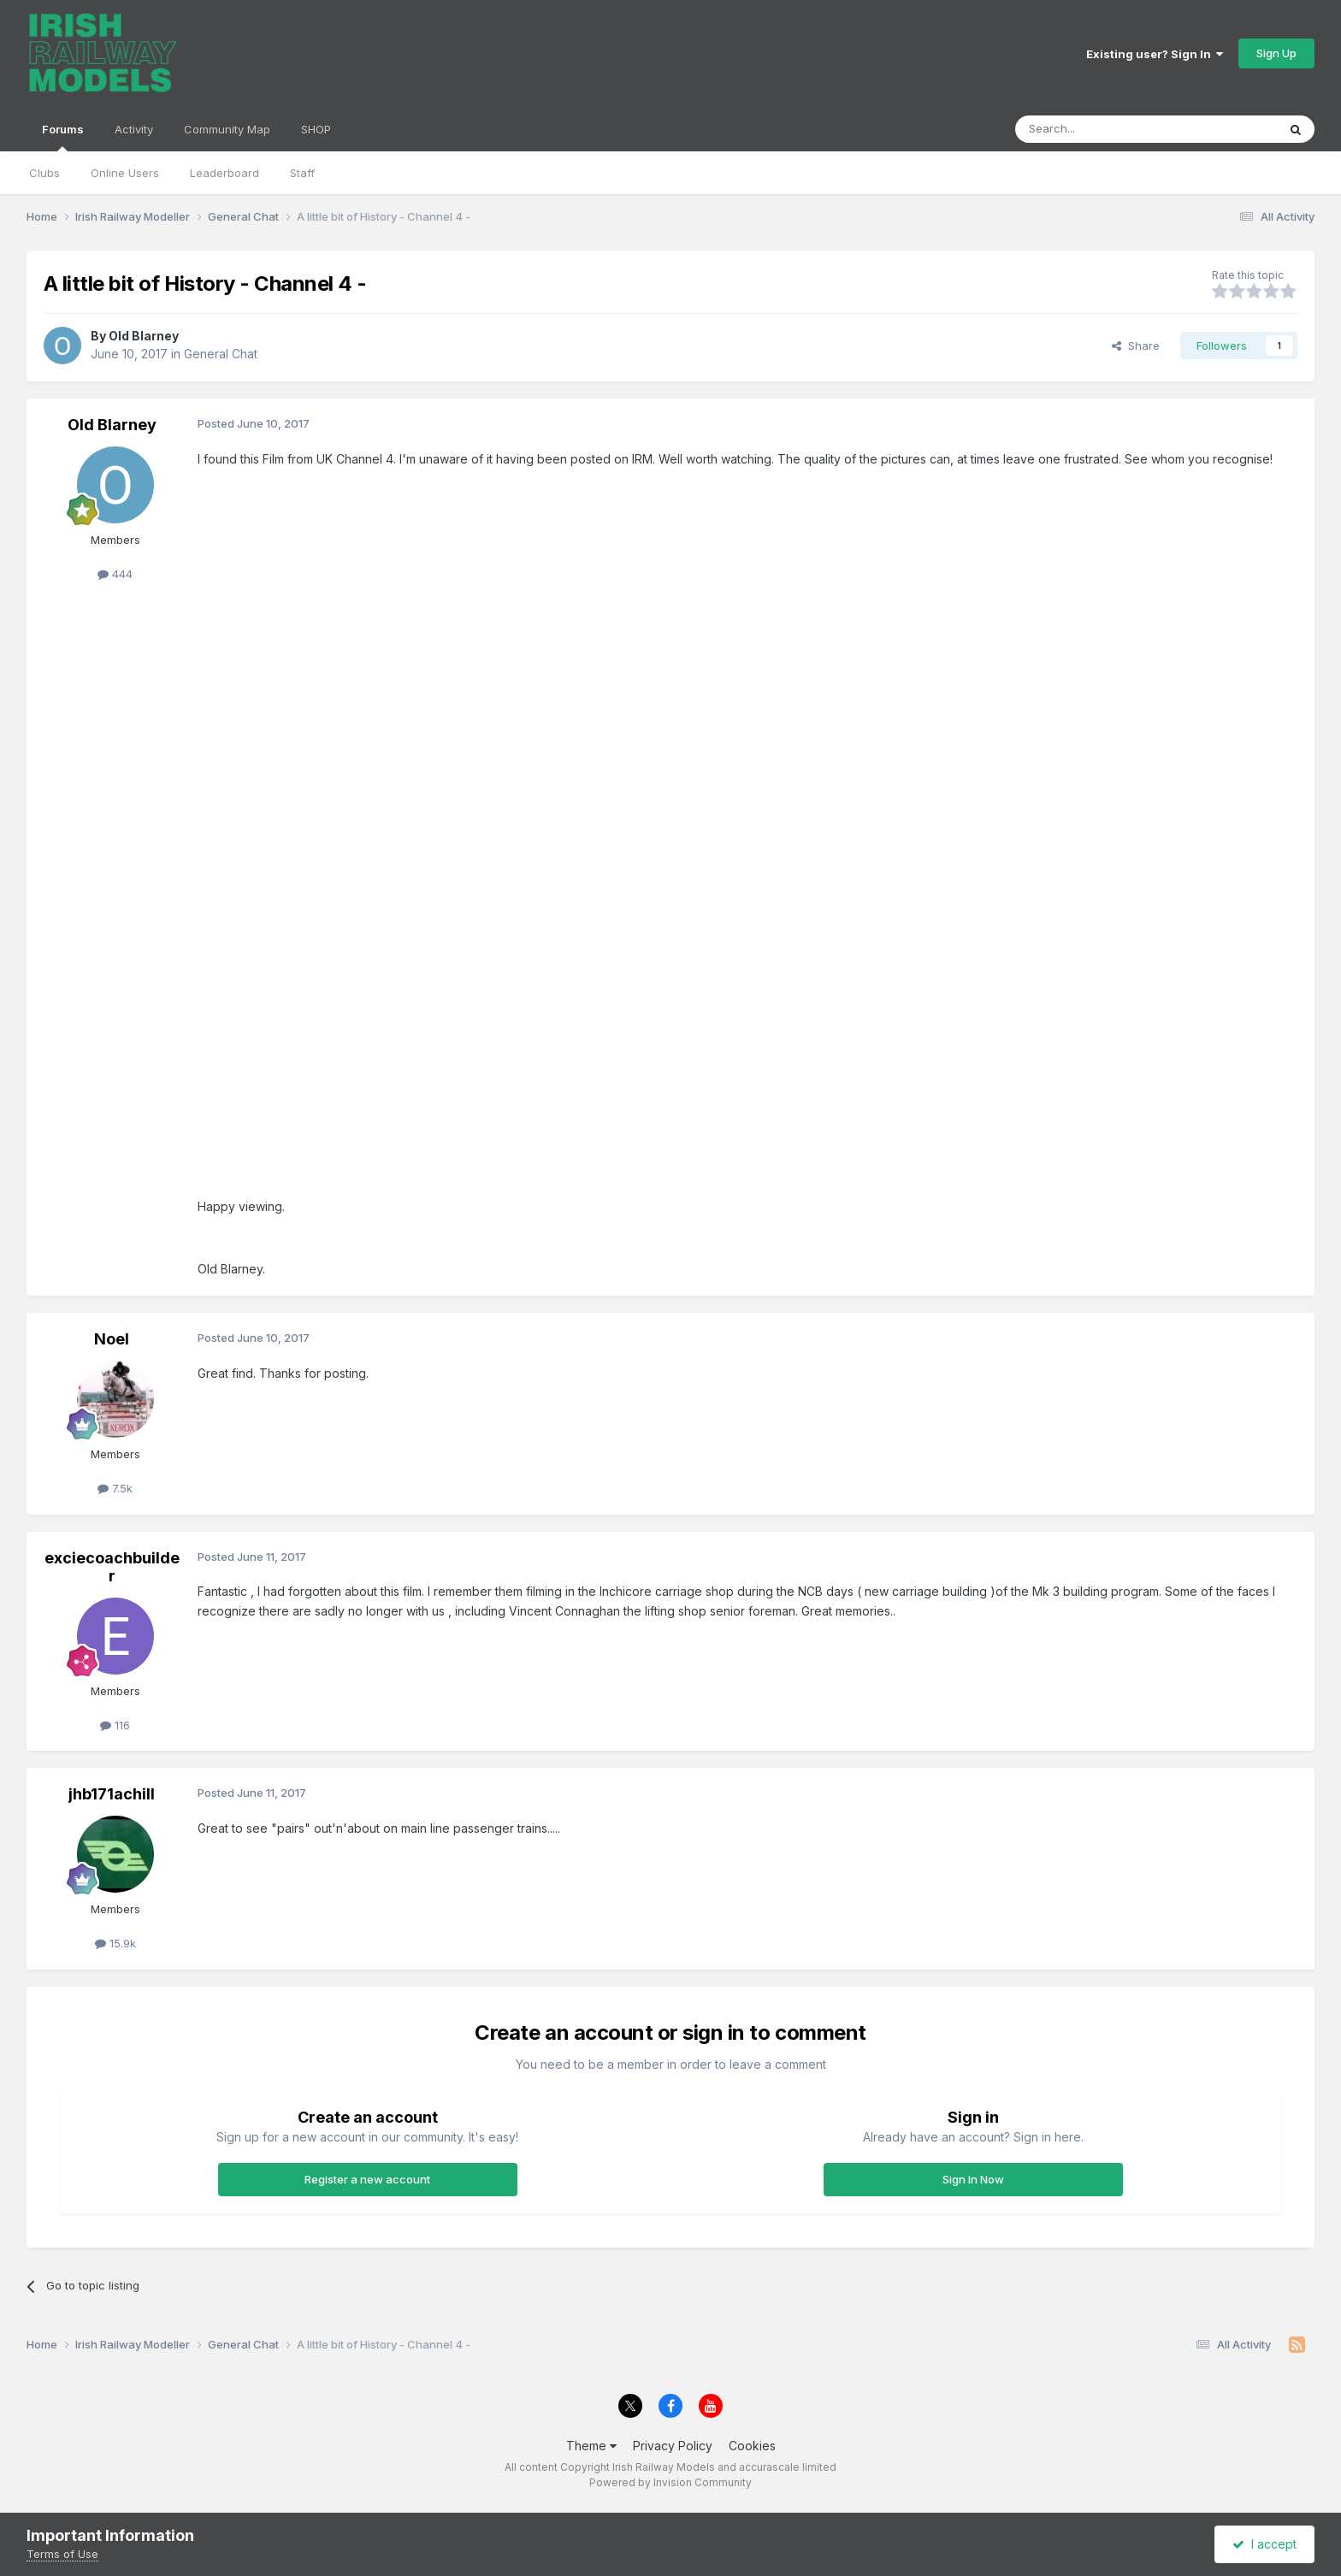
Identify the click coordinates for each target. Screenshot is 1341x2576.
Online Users (125, 173)
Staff (302, 173)
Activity (134, 129)
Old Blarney (144, 335)
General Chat (220, 353)
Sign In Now (973, 2179)
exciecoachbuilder (112, 1567)
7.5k (115, 1488)
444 (115, 574)
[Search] (1102, 129)
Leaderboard (224, 173)
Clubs (44, 173)
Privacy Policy (672, 2445)
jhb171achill (111, 1794)
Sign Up (1276, 53)
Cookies (752, 2445)
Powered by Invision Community (670, 2482)
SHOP (316, 129)
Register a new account (367, 2179)
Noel (111, 1339)
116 (115, 1725)
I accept (1264, 2544)
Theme (591, 2445)
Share (1136, 345)
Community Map (227, 129)
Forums (63, 136)
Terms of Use (62, 2554)
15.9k (115, 1943)
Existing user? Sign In (1154, 54)
